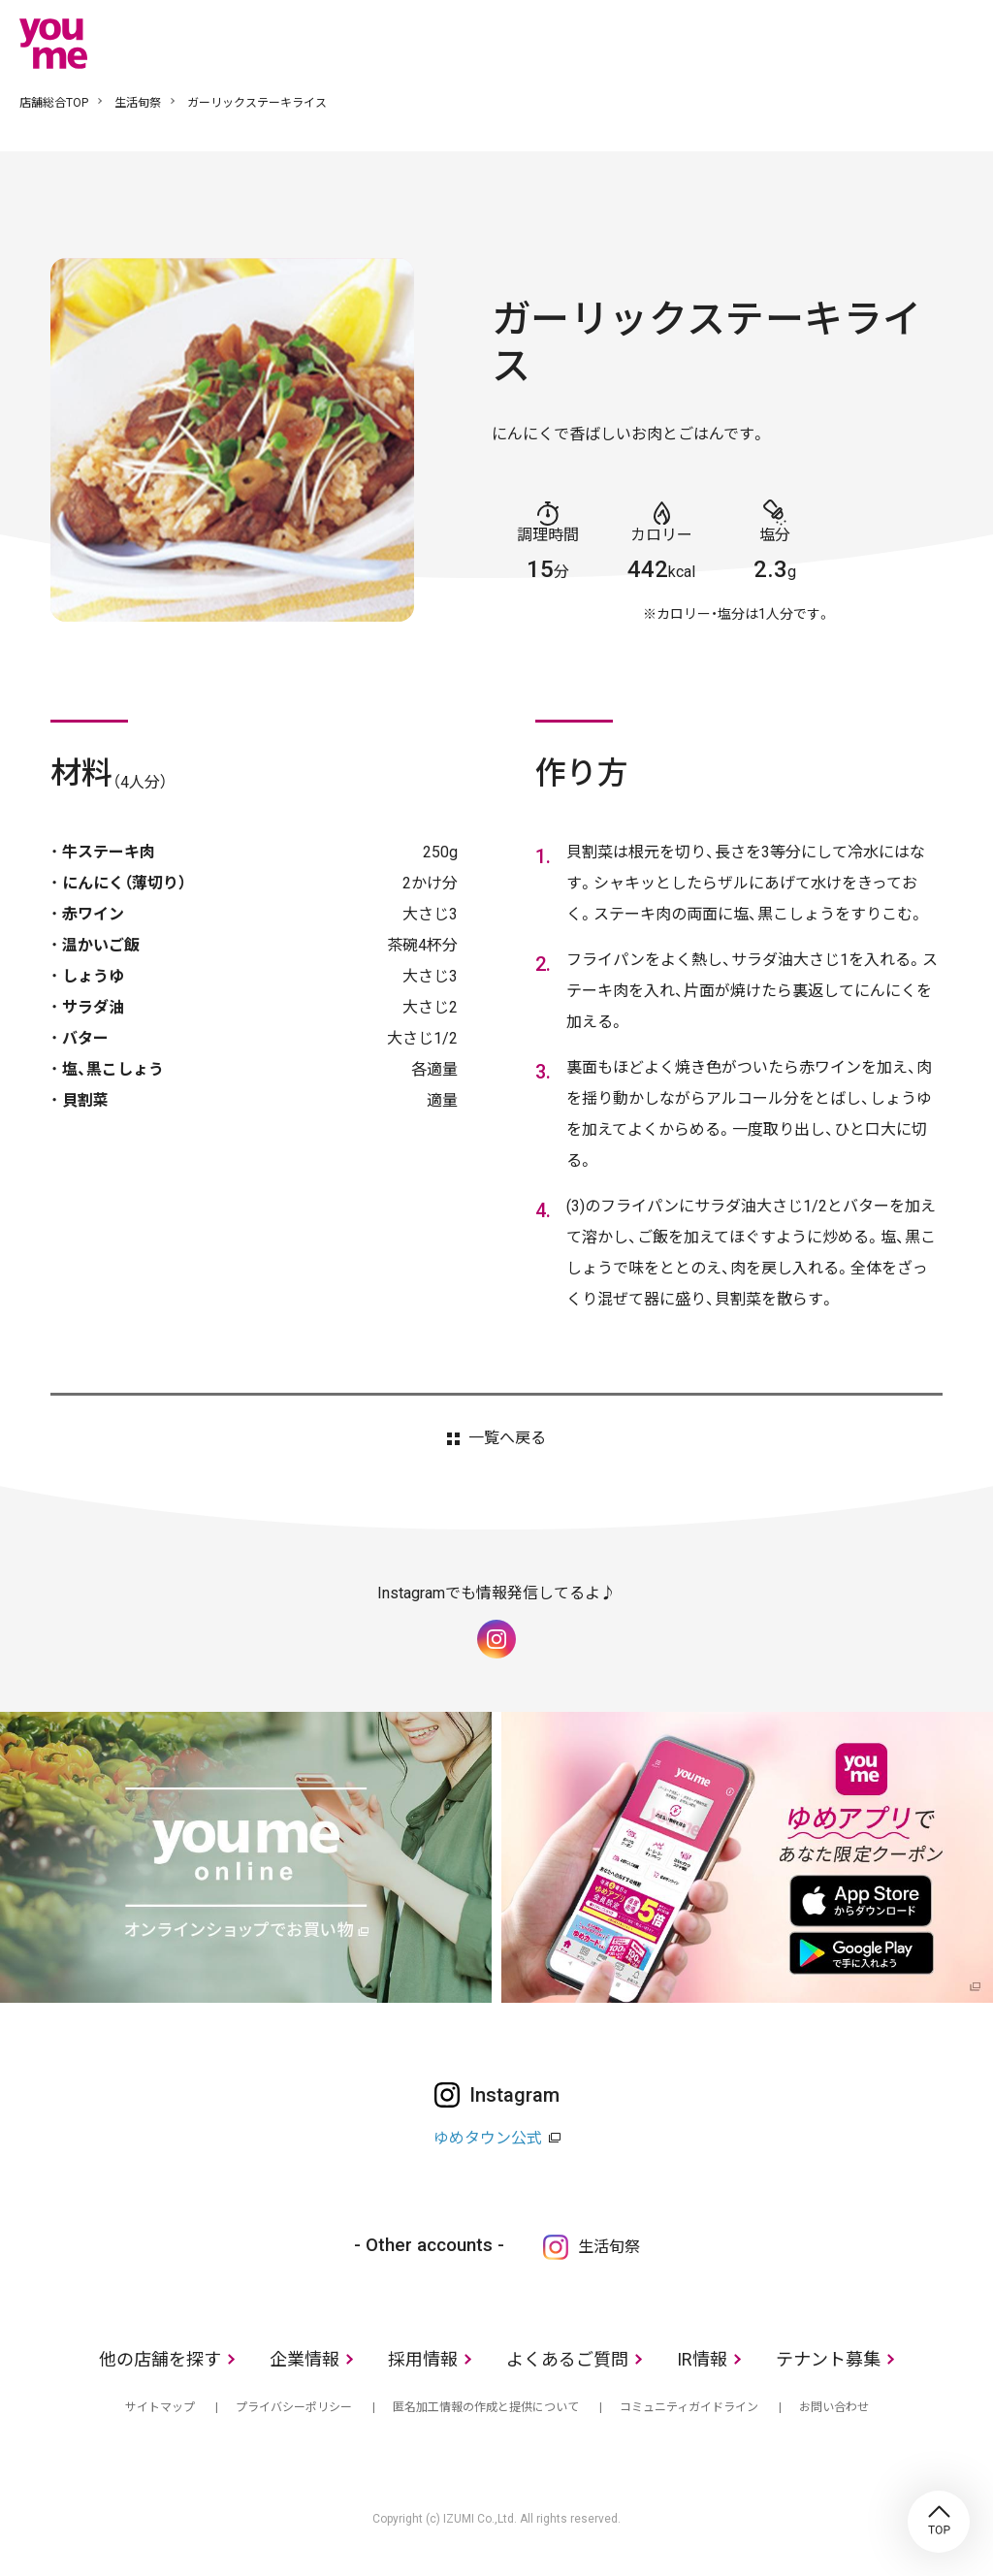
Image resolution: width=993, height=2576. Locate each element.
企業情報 (304, 2359)
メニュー (959, 43)
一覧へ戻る (507, 1438)
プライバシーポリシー (294, 2407)
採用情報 (423, 2359)
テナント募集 (828, 2359)
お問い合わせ (834, 2407)
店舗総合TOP (53, 103)
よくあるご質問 (567, 2359)
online (901, 43)
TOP (939, 2522)
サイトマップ (160, 2407)
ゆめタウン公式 (487, 2138)
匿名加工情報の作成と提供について (486, 2407)
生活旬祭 (137, 103)
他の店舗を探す (160, 2359)
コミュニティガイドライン (689, 2407)
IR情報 (702, 2359)
